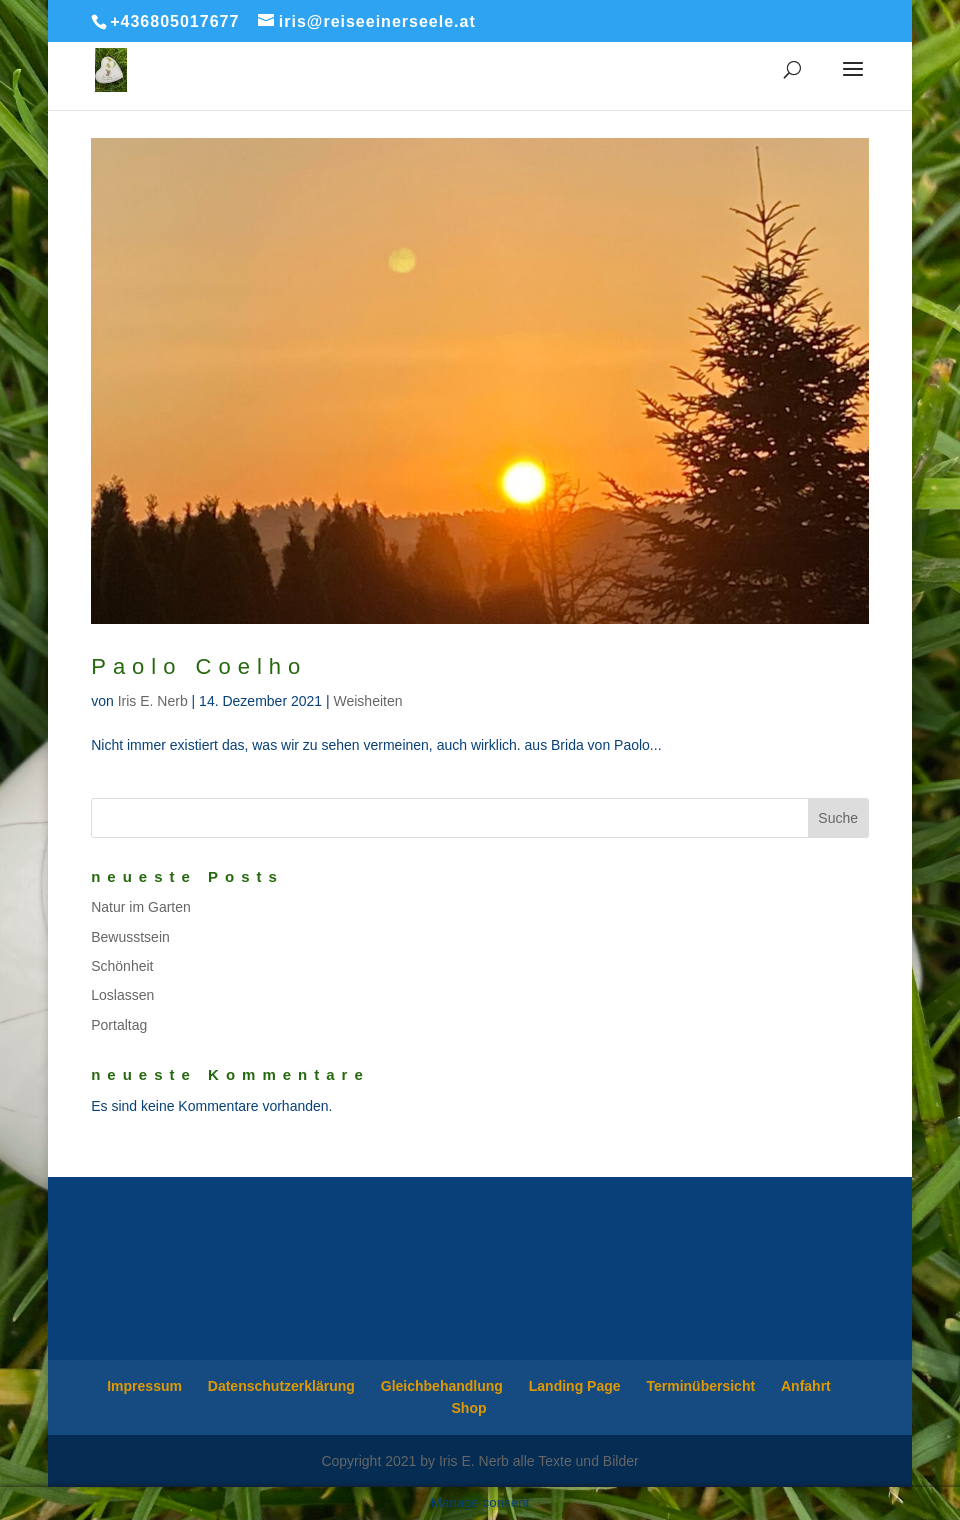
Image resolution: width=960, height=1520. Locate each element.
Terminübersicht (700, 1386)
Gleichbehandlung (442, 1386)
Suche (838, 818)
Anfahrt (806, 1386)
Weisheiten (368, 701)
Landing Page (575, 1386)
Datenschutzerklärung (281, 1386)
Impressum (144, 1386)
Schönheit (122, 966)
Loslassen (122, 995)
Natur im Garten (141, 907)
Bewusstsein (130, 937)
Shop (469, 1408)
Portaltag (119, 1025)
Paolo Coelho (199, 666)
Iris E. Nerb (153, 701)
